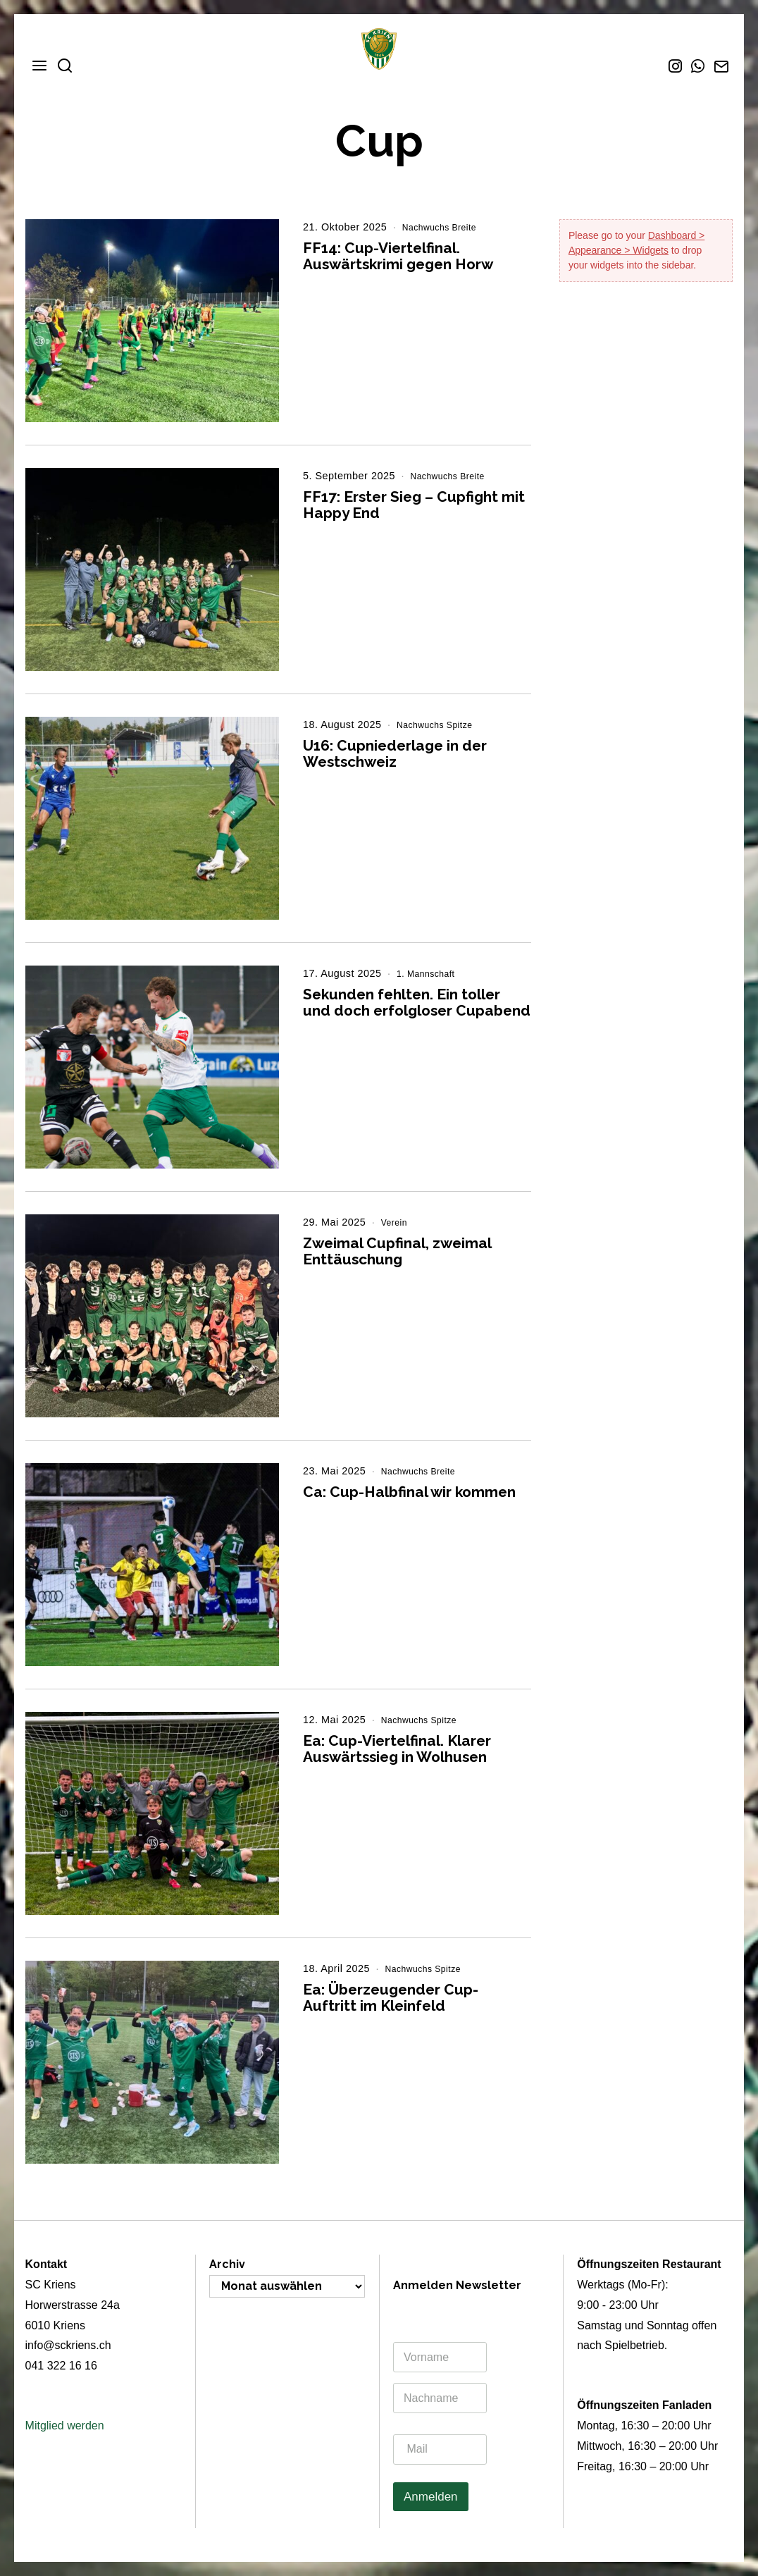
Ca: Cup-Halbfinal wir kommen (409, 1491)
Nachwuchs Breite (446, 227)
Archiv (227, 2264)
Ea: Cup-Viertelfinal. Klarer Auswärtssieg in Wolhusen (397, 1748)
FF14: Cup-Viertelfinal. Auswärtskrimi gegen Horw (398, 256)
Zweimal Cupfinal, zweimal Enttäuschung (397, 1251)
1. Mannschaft (431, 973)
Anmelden (431, 2496)
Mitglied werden (64, 2426)
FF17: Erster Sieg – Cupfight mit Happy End (414, 505)
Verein (396, 1222)
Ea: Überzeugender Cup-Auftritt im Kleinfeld (390, 1997)
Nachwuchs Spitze (441, 724)
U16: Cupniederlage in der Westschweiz (395, 753)
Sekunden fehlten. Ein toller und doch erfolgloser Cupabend (416, 1002)
